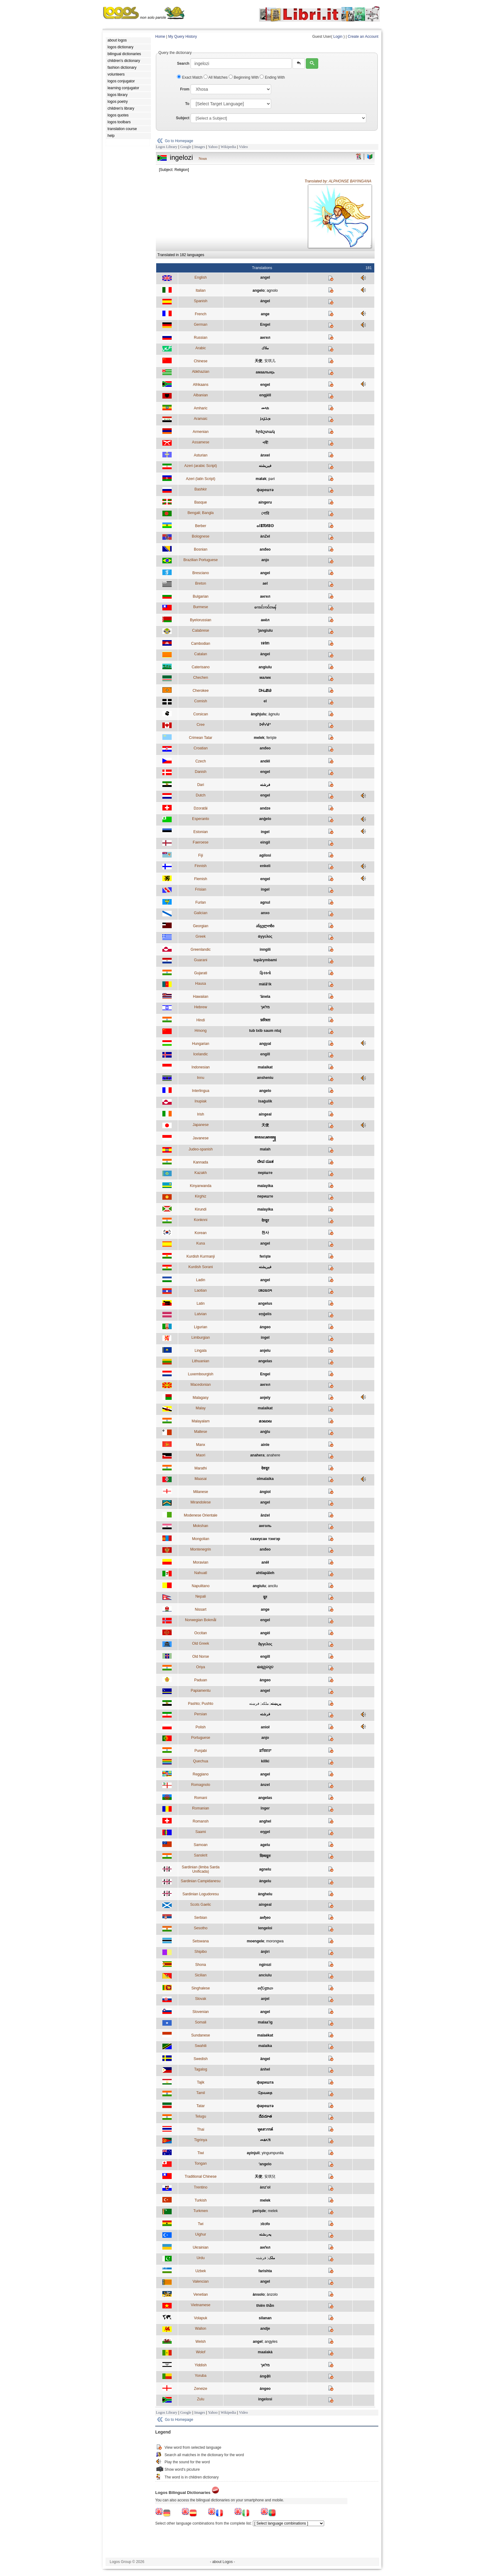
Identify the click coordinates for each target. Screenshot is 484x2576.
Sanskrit (200, 1855)
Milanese (200, 1492)
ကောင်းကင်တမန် (265, 607)
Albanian (200, 395)
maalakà (265, 2352)
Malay (200, 1408)
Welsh (201, 2341)
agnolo (272, 290)
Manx (200, 1445)
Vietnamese (200, 2305)
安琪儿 (269, 361)
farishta (265, 2271)
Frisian (200, 889)
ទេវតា (265, 643)
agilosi (265, 855)
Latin (200, 1303)
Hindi (200, 1020)
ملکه (265, 1703)
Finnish (201, 866)
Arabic (200, 348)
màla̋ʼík (265, 984)
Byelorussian (200, 620)
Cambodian (200, 643)
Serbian (200, 1917)
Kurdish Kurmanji (201, 1256)
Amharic (200, 408)
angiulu (265, 667)
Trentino (201, 2187)
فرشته (265, 785)
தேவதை (265, 2093)
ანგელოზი (265, 926)
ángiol (265, 1492)
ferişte (271, 738)
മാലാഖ (265, 1421)
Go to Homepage (179, 141)
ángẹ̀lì (265, 2376)
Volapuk (200, 2318)
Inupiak (201, 1101)
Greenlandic (201, 949)
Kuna (200, 1243)
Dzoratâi (201, 808)
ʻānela (265, 996)
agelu (265, 1845)
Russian (200, 337)
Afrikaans (200, 384)
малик (265, 677)
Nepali (200, 1596)
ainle (265, 1445)
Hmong (201, 1030)
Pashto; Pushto (200, 1703)
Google (185, 147)
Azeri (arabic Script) (200, 466)
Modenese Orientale (200, 1515)
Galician (200, 913)
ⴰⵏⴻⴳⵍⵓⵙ (265, 526)
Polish (201, 1727)
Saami (200, 1832)
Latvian (201, 1314)
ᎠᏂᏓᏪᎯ (265, 690)
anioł (265, 1727)
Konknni (200, 1220)
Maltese (200, 1432)
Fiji (200, 855)
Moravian (200, 1562)
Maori (200, 1455)
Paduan (200, 1680)
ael (265, 583)
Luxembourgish (200, 1374)
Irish (200, 1114)
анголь (265, 1526)
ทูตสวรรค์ (265, 2129)
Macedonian (201, 1384)
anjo (265, 560)
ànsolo (259, 2294)
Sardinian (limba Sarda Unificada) (200, 1869)
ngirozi (265, 1965)
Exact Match (190, 77)
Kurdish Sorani (200, 1267)
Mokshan (200, 1526)
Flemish (200, 879)
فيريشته (265, 466)
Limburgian (200, 1337)
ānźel (265, 1515)
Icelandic (200, 1054)
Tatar (200, 2106)
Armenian (201, 432)
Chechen (200, 677)
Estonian (200, 832)
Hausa (200, 983)
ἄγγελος (265, 1644)
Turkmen (200, 2211)
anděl (265, 761)
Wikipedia (228, 147)
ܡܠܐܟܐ (265, 419)
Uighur (200, 2234)
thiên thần (265, 2305)
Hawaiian (200, 996)
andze (265, 808)
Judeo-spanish (200, 1149)
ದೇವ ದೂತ (265, 1161)
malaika (265, 2046)
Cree (200, 725)
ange (265, 314)
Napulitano (200, 1586)
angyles (271, 2341)
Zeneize (200, 2388)
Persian (200, 1714)
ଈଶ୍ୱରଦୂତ (265, 1667)
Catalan (200, 654)
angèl (265, 1633)
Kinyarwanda (200, 1186)
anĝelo (265, 819)
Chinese (200, 361)
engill (265, 1054)
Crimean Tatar (200, 738)
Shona (200, 1965)
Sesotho (200, 1928)
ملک (271, 2258)
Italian (200, 290)
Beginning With (244, 77)
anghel (265, 1821)
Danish (200, 772)
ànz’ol (265, 2187)
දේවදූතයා (265, 1988)
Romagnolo (200, 1785)
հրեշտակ (265, 432)
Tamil (200, 2093)
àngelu (265, 1881)
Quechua (200, 1761)
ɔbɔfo (265, 2224)
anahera (257, 1455)
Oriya (200, 1667)
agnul (265, 902)
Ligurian (200, 1327)
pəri (271, 479)
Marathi (200, 1468)
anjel (265, 1999)
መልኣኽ (265, 2140)
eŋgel (265, 1832)
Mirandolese (201, 1502)
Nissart (200, 1609)
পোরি (265, 513)
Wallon (200, 2328)
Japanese (200, 1125)
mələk (261, 479)
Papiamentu (200, 1690)
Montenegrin (200, 1549)
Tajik (200, 2082)
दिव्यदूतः (265, 1856)
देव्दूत (265, 1220)
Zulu (200, 2399)
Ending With (272, 77)
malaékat (265, 2035)
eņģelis (265, 1314)
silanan (265, 2318)
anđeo (265, 549)
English (201, 277)
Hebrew (200, 1007)
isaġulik (265, 1101)
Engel (265, 324)
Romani (200, 1798)
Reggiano (201, 1774)
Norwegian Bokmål (200, 1620)
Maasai (201, 1479)
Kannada (200, 1162)
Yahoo (213, 147)
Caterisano (200, 667)
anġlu (265, 1432)
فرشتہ (261, 2258)
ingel (265, 832)
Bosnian (200, 549)
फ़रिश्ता (265, 1020)
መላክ (265, 408)
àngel (265, 654)
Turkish (201, 2200)
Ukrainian (201, 2247)
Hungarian (200, 1043)
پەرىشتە (265, 2234)
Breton (200, 583)
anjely (265, 1397)
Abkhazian (200, 371)
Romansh (201, 1821)
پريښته (276, 1703)
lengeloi (265, 1928)
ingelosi (265, 2399)
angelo (259, 290)
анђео (265, 1917)
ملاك (265, 348)
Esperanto (200, 819)
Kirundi (200, 1209)
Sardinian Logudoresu (201, 1894)
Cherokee (200, 690)
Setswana (200, 1941)
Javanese (201, 1138)
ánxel (265, 455)
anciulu (265, 1975)
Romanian (200, 1808)
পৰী (265, 443)
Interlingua (200, 1091)
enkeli (265, 866)
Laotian (201, 1290)
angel (265, 277)
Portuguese (200, 1738)
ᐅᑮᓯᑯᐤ (265, 725)
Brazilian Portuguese (200, 560)
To (187, 104)
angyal (265, 1043)
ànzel (265, 1785)
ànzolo (272, 2294)
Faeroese (201, 842)
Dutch (200, 795)
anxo (265, 913)
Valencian (200, 2281)
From (184, 89)
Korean (201, 1233)
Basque (200, 502)
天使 (258, 361)
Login (337, 36)
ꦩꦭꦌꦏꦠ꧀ (265, 1137)
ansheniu (265, 1078)
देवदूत (265, 1468)
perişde (259, 2211)
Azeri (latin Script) (200, 479)
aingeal (265, 1114)
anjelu (265, 1350)
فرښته (254, 1703)
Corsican (200, 714)
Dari (200, 785)
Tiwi (200, 2153)
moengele (255, 1941)
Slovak (200, 1999)
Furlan (200, 902)
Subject (182, 118)
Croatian (201, 748)
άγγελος (265, 936)
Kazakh (200, 1173)
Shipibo (200, 1951)
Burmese (200, 607)
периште (265, 1196)
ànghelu (265, 1894)
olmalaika (265, 1479)
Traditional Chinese (201, 2176)
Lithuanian (200, 1361)
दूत (265, 1597)
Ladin (200, 1280)
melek (259, 738)
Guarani (200, 960)
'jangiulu (265, 630)
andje (265, 2328)
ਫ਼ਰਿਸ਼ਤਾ (265, 1751)
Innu (200, 1078)
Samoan (201, 1845)
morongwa (275, 1941)
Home (160, 36)
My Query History (182, 36)
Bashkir (200, 489)
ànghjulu (258, 714)
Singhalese (200, 1988)
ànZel (265, 536)
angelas (265, 1361)
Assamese (200, 442)
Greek (201, 936)
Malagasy (201, 1397)
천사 (265, 1232)
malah (265, 1149)
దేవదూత (265, 2116)
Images (199, 147)
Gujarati (200, 973)
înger (265, 1808)
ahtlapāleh (265, 1573)
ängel (265, 2059)
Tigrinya (200, 2140)
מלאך (265, 1007)
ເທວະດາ (265, 1290)
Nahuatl (200, 1573)
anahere (273, 1455)
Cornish (200, 701)
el (265, 701)
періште (265, 1173)
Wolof (200, 2352)
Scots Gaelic (200, 1904)
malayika (265, 1186)
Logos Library (166, 147)
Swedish (201, 2059)
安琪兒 (269, 2176)
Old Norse (200, 1656)
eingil (265, 842)
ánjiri (265, 1951)
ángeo (265, 1327)
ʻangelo (265, 2164)
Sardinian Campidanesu (200, 1881)
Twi (200, 2224)
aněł (265, 1562)
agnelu (265, 1869)
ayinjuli (253, 2153)
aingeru (265, 502)
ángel (265, 301)
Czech (200, 761)
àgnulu (273, 714)
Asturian (200, 455)
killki (265, 1761)
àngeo (265, 1680)
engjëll (265, 395)
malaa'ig (265, 2022)
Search (183, 63)
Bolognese (200, 536)
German (200, 324)
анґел (265, 2247)
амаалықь (265, 372)
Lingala (201, 1350)
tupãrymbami (265, 960)
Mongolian (200, 1539)
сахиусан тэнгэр (265, 1539)
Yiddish (201, 2365)
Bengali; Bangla (200, 513)
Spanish (200, 301)
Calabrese (200, 630)
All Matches (216, 77)
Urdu (200, 2258)
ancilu (273, 1586)
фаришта (265, 2082)
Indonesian (200, 1067)
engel (265, 384)
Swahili (200, 2046)
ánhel (265, 2069)
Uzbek (200, 2271)
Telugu (200, 2116)
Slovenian (200, 2012)
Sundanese (200, 2035)
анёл (265, 620)
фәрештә (265, 490)
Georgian (200, 926)
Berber (200, 526)
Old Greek (200, 1643)
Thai (200, 2129)
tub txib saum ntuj (265, 1030)
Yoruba (201, 2375)
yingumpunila (273, 2153)
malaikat (265, 1067)
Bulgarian (201, 596)
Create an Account (363, 36)
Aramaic (200, 419)
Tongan (201, 2163)
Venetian (200, 2294)
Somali (200, 2022)
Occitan (200, 1633)
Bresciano (200, 573)
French (200, 314)
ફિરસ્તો (265, 973)
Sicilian (200, 1975)
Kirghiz (200, 1196)
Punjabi (200, 1751)
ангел (265, 337)
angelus (265, 1303)
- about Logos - (222, 2562)
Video (243, 147)
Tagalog (200, 2069)
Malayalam (200, 1421)
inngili (265, 949)
